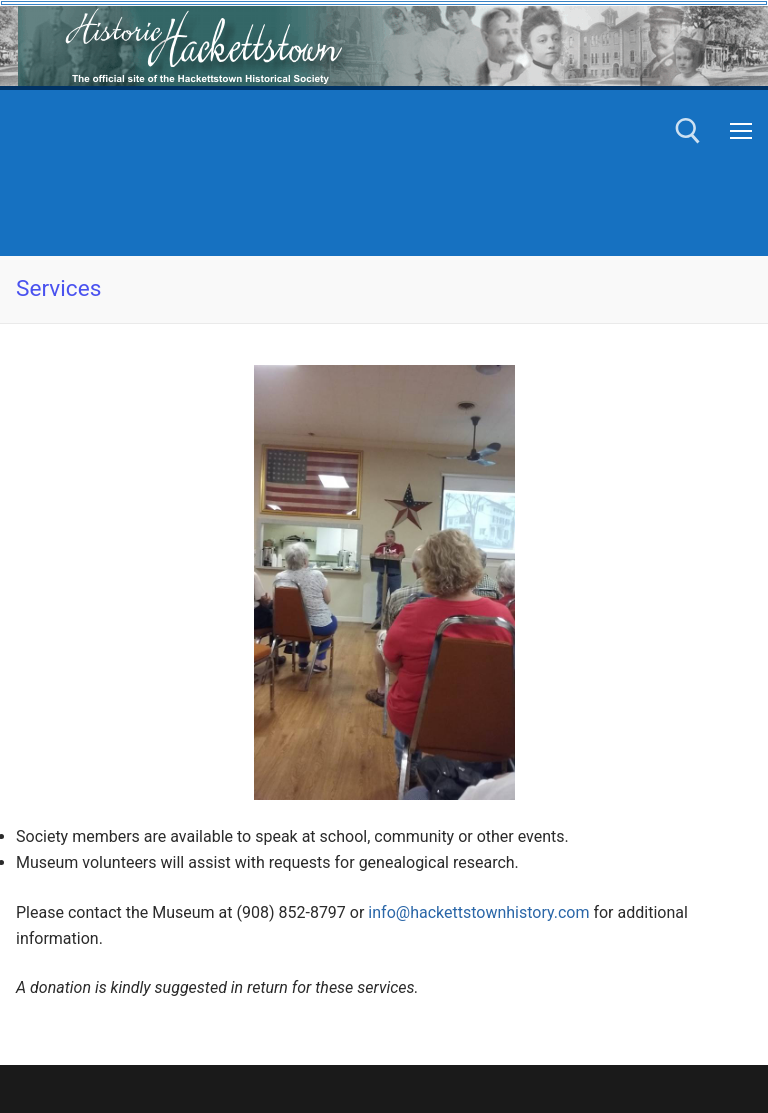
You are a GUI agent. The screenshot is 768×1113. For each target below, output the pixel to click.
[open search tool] (688, 131)
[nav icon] (741, 131)
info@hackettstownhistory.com (478, 912)
